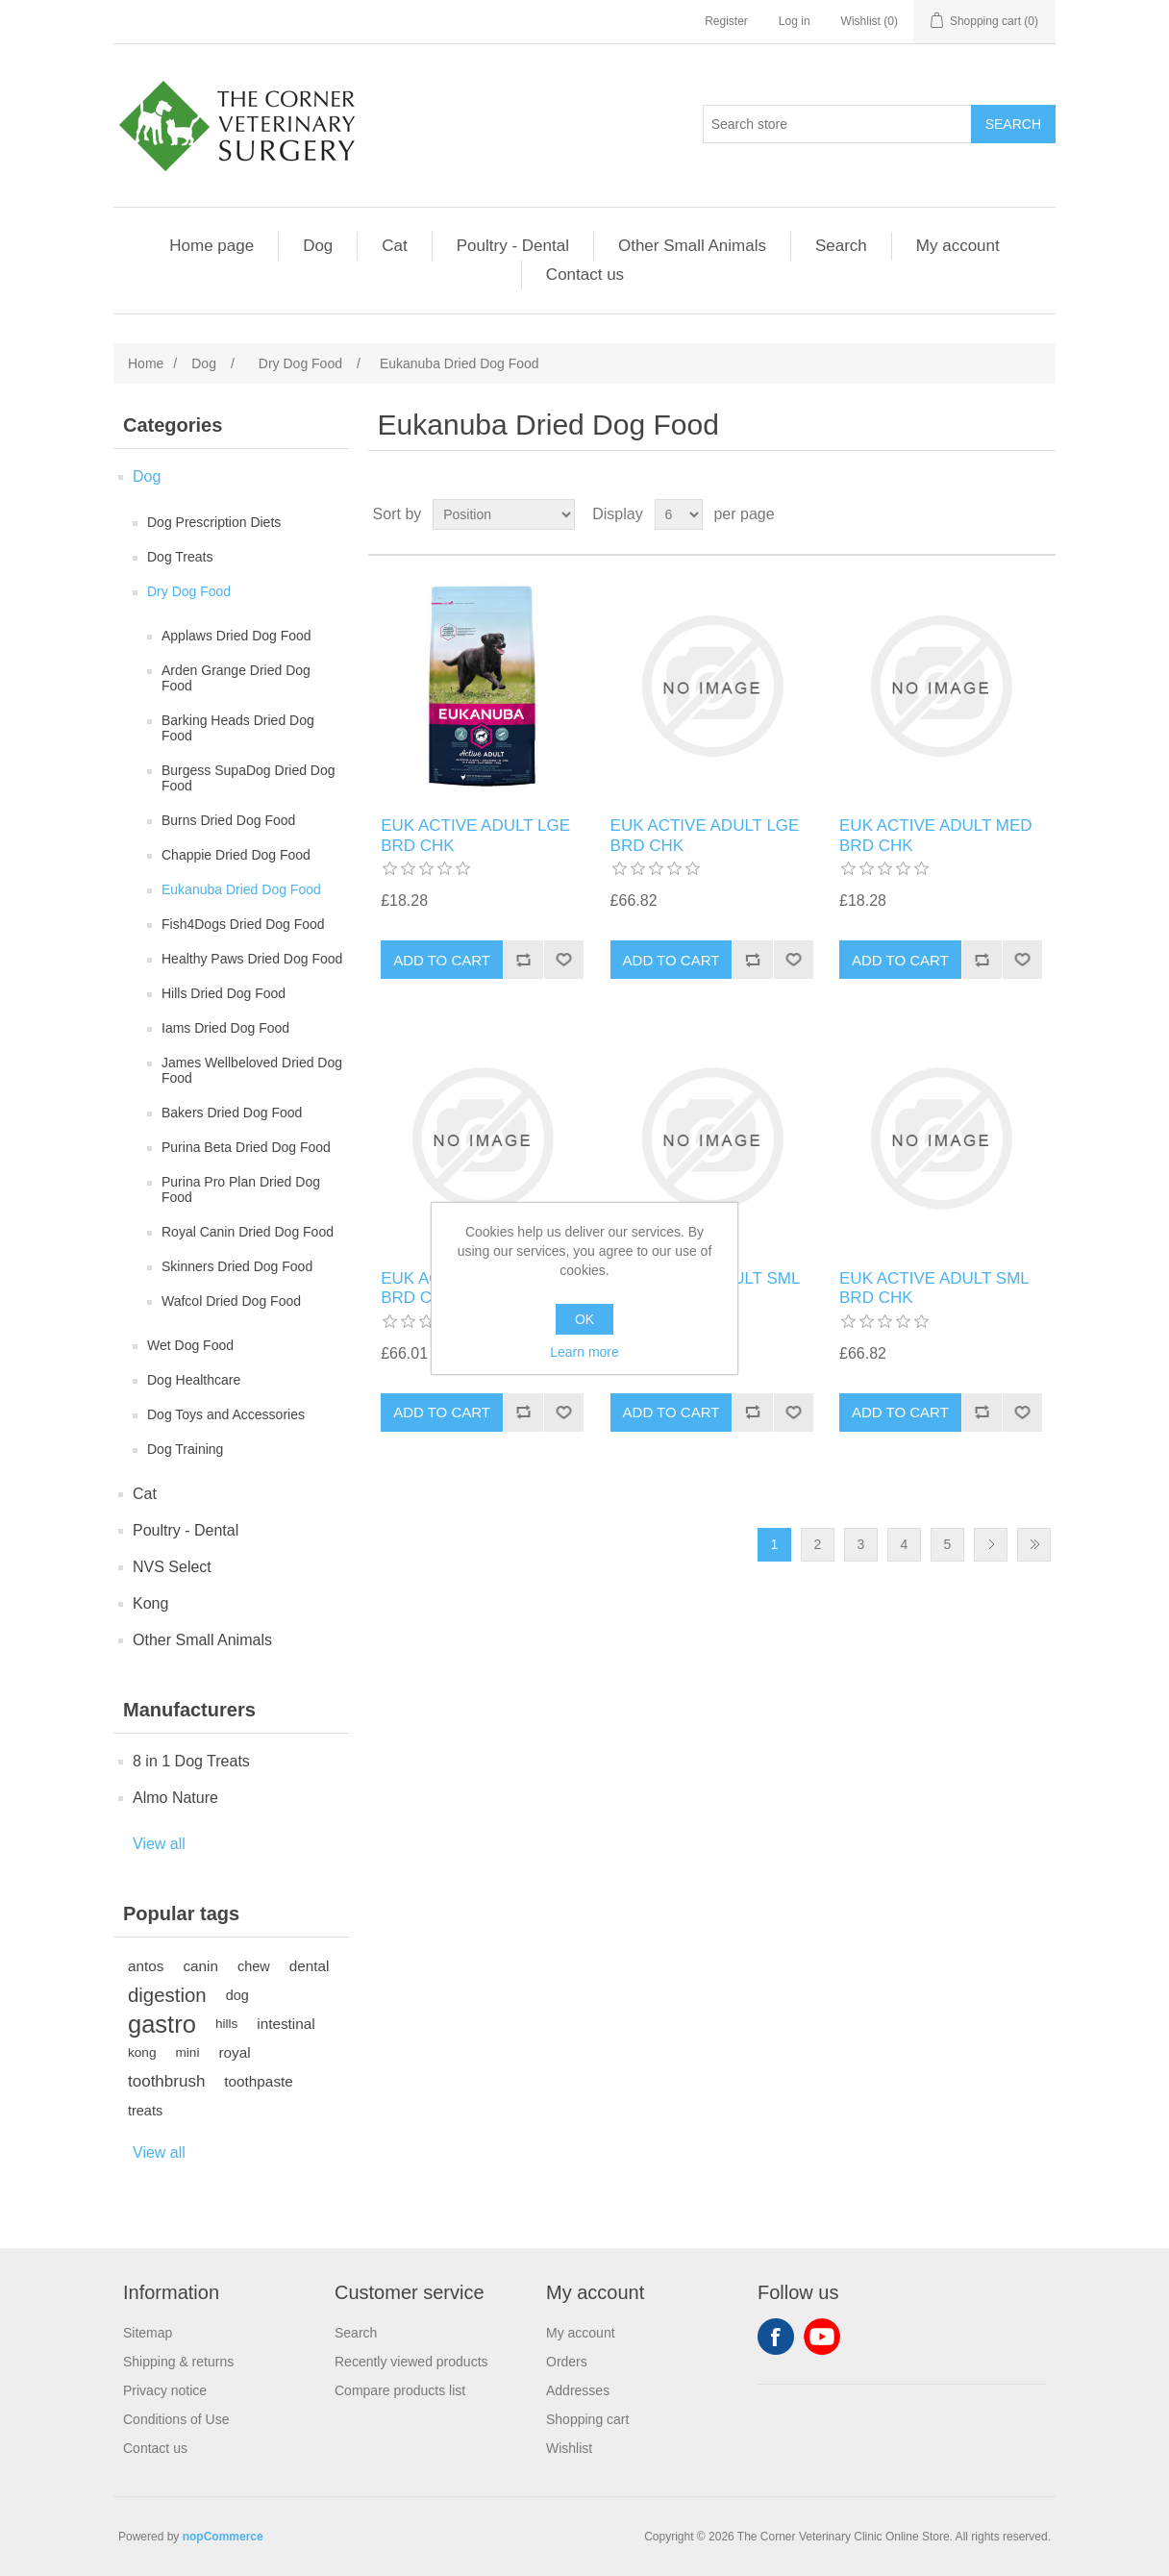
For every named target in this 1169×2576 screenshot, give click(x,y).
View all (159, 1844)
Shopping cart (587, 2419)
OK (584, 1319)
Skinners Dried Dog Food (237, 1266)
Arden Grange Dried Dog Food (236, 678)
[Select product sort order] (504, 514)
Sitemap (147, 2332)
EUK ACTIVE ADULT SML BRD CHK (934, 1288)
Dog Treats (179, 556)
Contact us (585, 274)
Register (726, 21)
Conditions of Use (176, 2419)
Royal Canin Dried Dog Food (248, 1231)
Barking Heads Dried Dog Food (238, 728)
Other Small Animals (692, 246)
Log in (794, 21)
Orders (566, 2361)
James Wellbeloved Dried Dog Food (252, 1070)
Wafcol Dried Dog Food (231, 1301)
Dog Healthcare (193, 1380)
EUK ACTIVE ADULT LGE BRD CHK (475, 835)
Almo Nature (175, 1797)
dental (309, 1966)
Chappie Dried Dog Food (236, 855)
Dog (318, 246)
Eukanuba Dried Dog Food (241, 889)
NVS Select (172, 1567)
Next (990, 1545)
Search (841, 246)
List (1039, 514)
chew (253, 1966)
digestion (167, 1995)
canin (200, 1966)
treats (145, 2110)
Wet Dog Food (190, 1345)
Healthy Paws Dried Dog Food (252, 958)
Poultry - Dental (513, 246)
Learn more (584, 1352)
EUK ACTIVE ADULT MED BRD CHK (935, 835)
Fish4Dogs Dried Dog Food (243, 924)
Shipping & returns (178, 2361)
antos (145, 1966)
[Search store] (837, 124)
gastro (162, 2024)
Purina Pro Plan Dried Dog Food (241, 1189)
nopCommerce (223, 2536)
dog (237, 1995)
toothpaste (258, 2081)
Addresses (577, 2390)
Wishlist (569, 2448)
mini (187, 2052)
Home (145, 363)
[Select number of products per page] (679, 514)
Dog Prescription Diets (214, 522)
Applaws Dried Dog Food (236, 635)
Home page (211, 246)
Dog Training (185, 1449)
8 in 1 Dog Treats (191, 1761)
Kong (150, 1603)
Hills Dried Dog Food (224, 993)
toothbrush (166, 2081)
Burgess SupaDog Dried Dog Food (249, 778)
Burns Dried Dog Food (228, 820)
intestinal (285, 2023)
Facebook (776, 2336)
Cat (394, 246)
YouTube (822, 2336)
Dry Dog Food (189, 591)
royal (234, 2052)
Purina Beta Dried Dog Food (246, 1147)
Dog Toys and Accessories (226, 1414)
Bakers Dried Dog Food (232, 1112)
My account (958, 246)
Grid (1004, 514)
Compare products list (400, 2390)
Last (1034, 1545)
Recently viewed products (411, 2361)
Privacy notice (165, 2390)
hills (226, 2023)
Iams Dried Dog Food (225, 1028)
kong (142, 2052)
